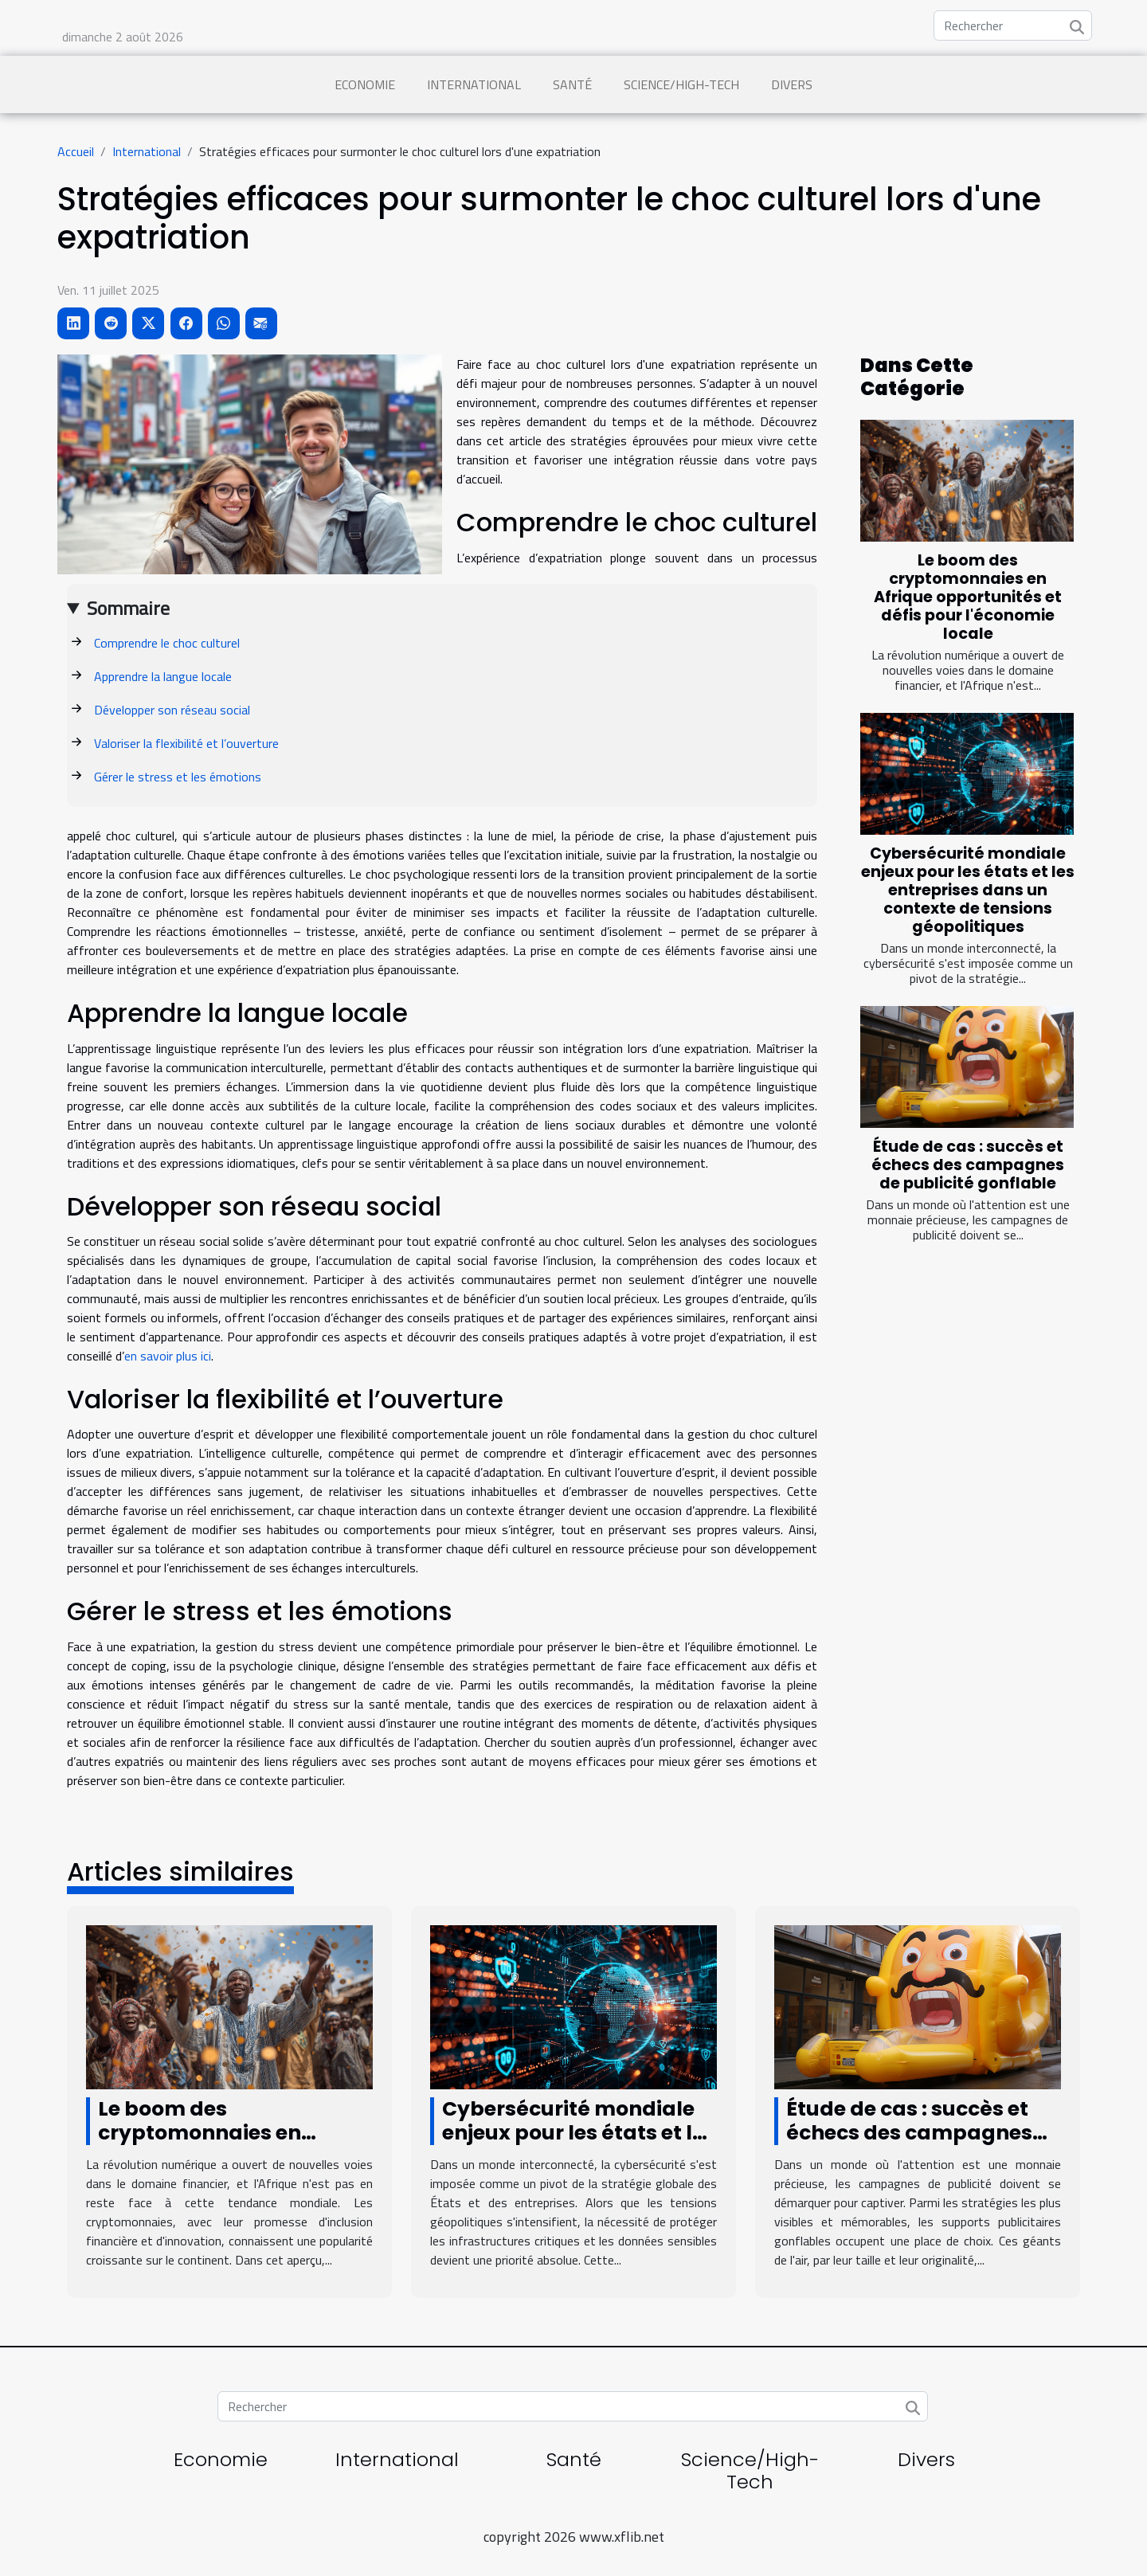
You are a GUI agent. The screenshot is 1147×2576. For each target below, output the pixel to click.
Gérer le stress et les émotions (177, 776)
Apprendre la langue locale (163, 676)
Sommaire (128, 607)
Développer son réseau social (172, 709)
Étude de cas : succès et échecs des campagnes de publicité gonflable (967, 1165)
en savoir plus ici (167, 1355)
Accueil (75, 151)
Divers (791, 84)
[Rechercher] (1013, 25)
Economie (365, 84)
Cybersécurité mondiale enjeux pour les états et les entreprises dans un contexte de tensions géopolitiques (968, 890)
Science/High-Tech (681, 84)
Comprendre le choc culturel (167, 642)
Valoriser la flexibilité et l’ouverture (186, 743)
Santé (572, 84)
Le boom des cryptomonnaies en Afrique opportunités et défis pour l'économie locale (968, 597)
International (474, 84)
